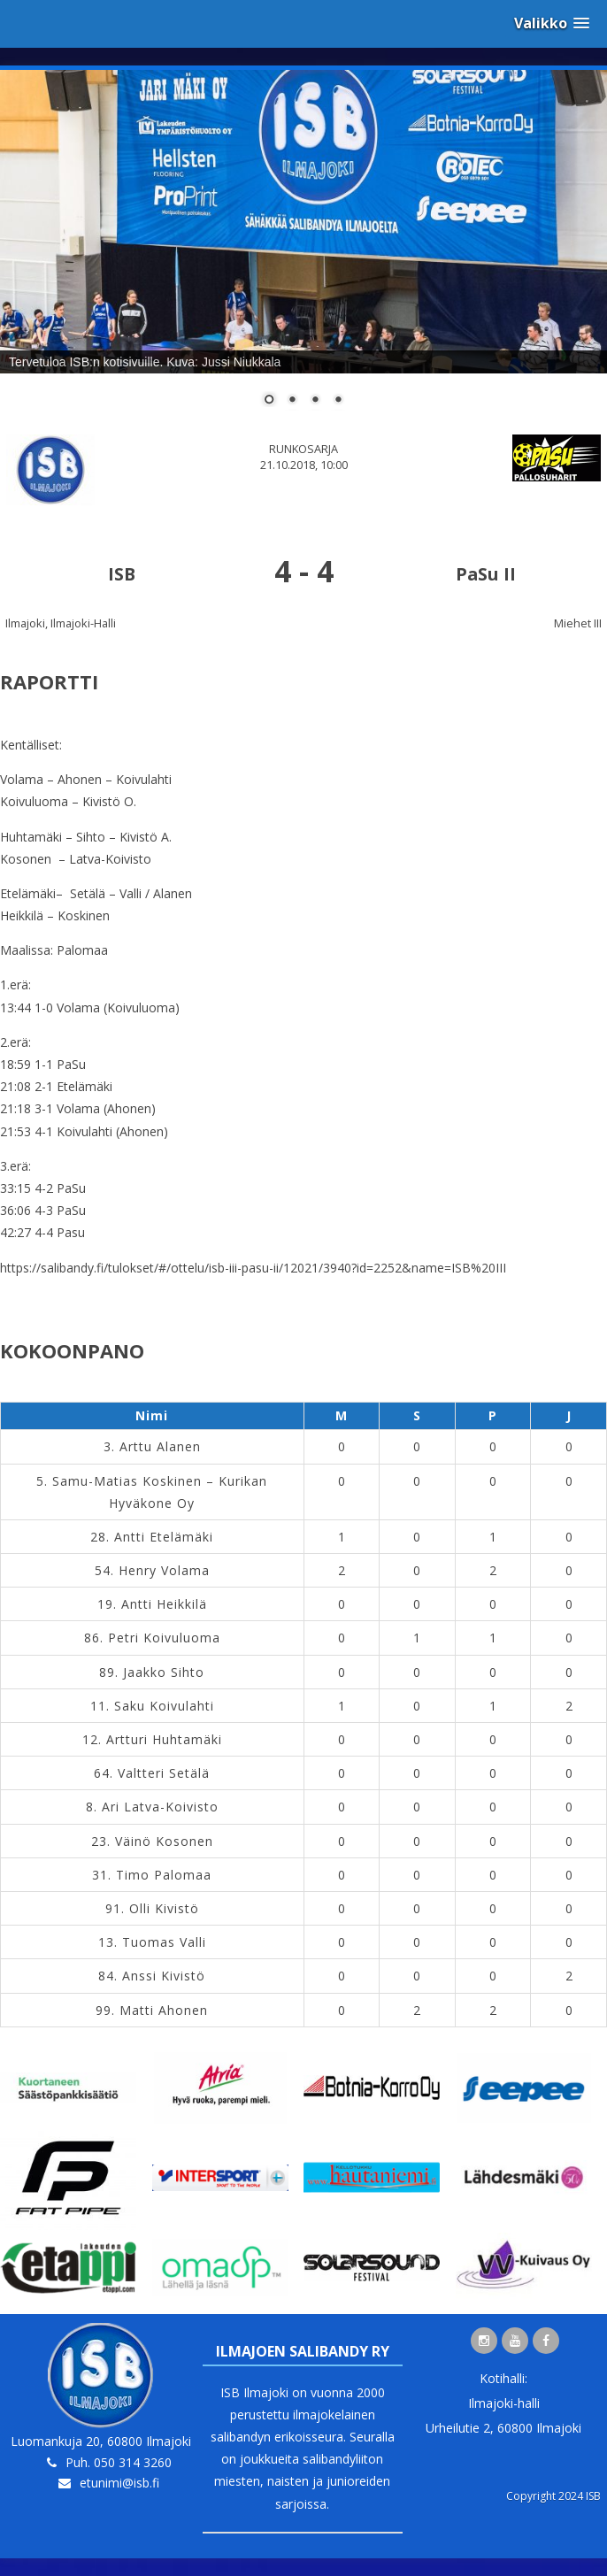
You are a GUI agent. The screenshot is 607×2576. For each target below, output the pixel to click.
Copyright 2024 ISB (553, 2495)
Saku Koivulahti (164, 1705)
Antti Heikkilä (164, 1604)
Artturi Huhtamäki (164, 1739)
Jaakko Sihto (163, 1672)
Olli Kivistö (164, 1908)
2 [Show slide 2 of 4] (292, 401)
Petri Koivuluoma (164, 1637)
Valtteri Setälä (164, 1773)
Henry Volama (164, 1570)
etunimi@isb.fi (119, 2482)
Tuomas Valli (164, 1942)
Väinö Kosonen (164, 1841)
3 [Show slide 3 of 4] (315, 401)
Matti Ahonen (163, 2010)
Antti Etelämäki (163, 1536)
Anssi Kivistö (163, 1975)
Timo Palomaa (163, 1874)
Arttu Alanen (160, 1446)
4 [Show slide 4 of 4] (338, 401)
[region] (303, 249)
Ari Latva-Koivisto (160, 1806)
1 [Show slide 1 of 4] (269, 401)
